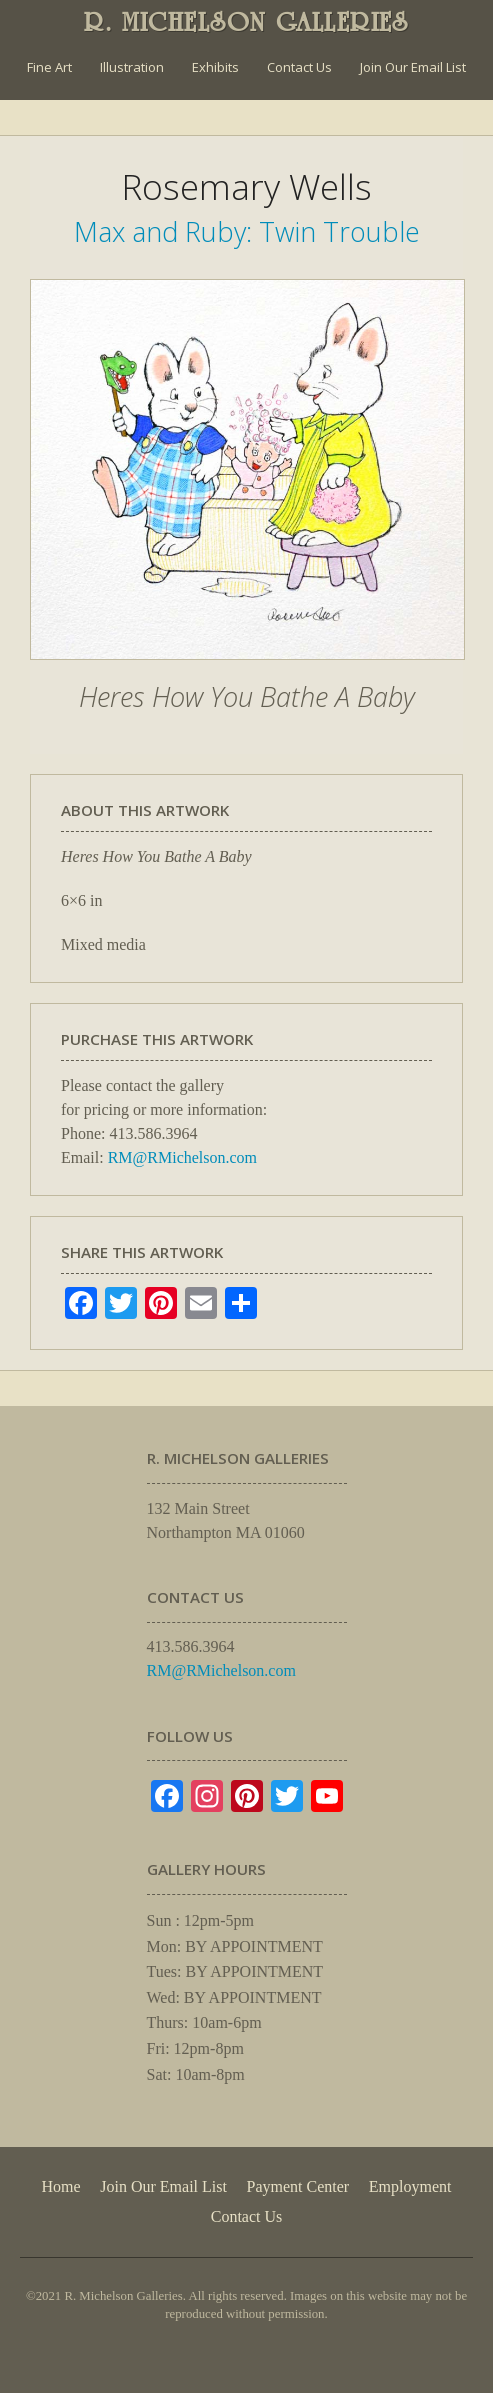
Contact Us (299, 67)
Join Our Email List (413, 67)
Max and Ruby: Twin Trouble (247, 231)
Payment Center (298, 2186)
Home (61, 2186)
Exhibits (215, 67)
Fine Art (49, 67)
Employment (410, 2186)
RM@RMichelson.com (182, 1157)
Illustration (132, 67)
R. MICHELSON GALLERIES (246, 22)
